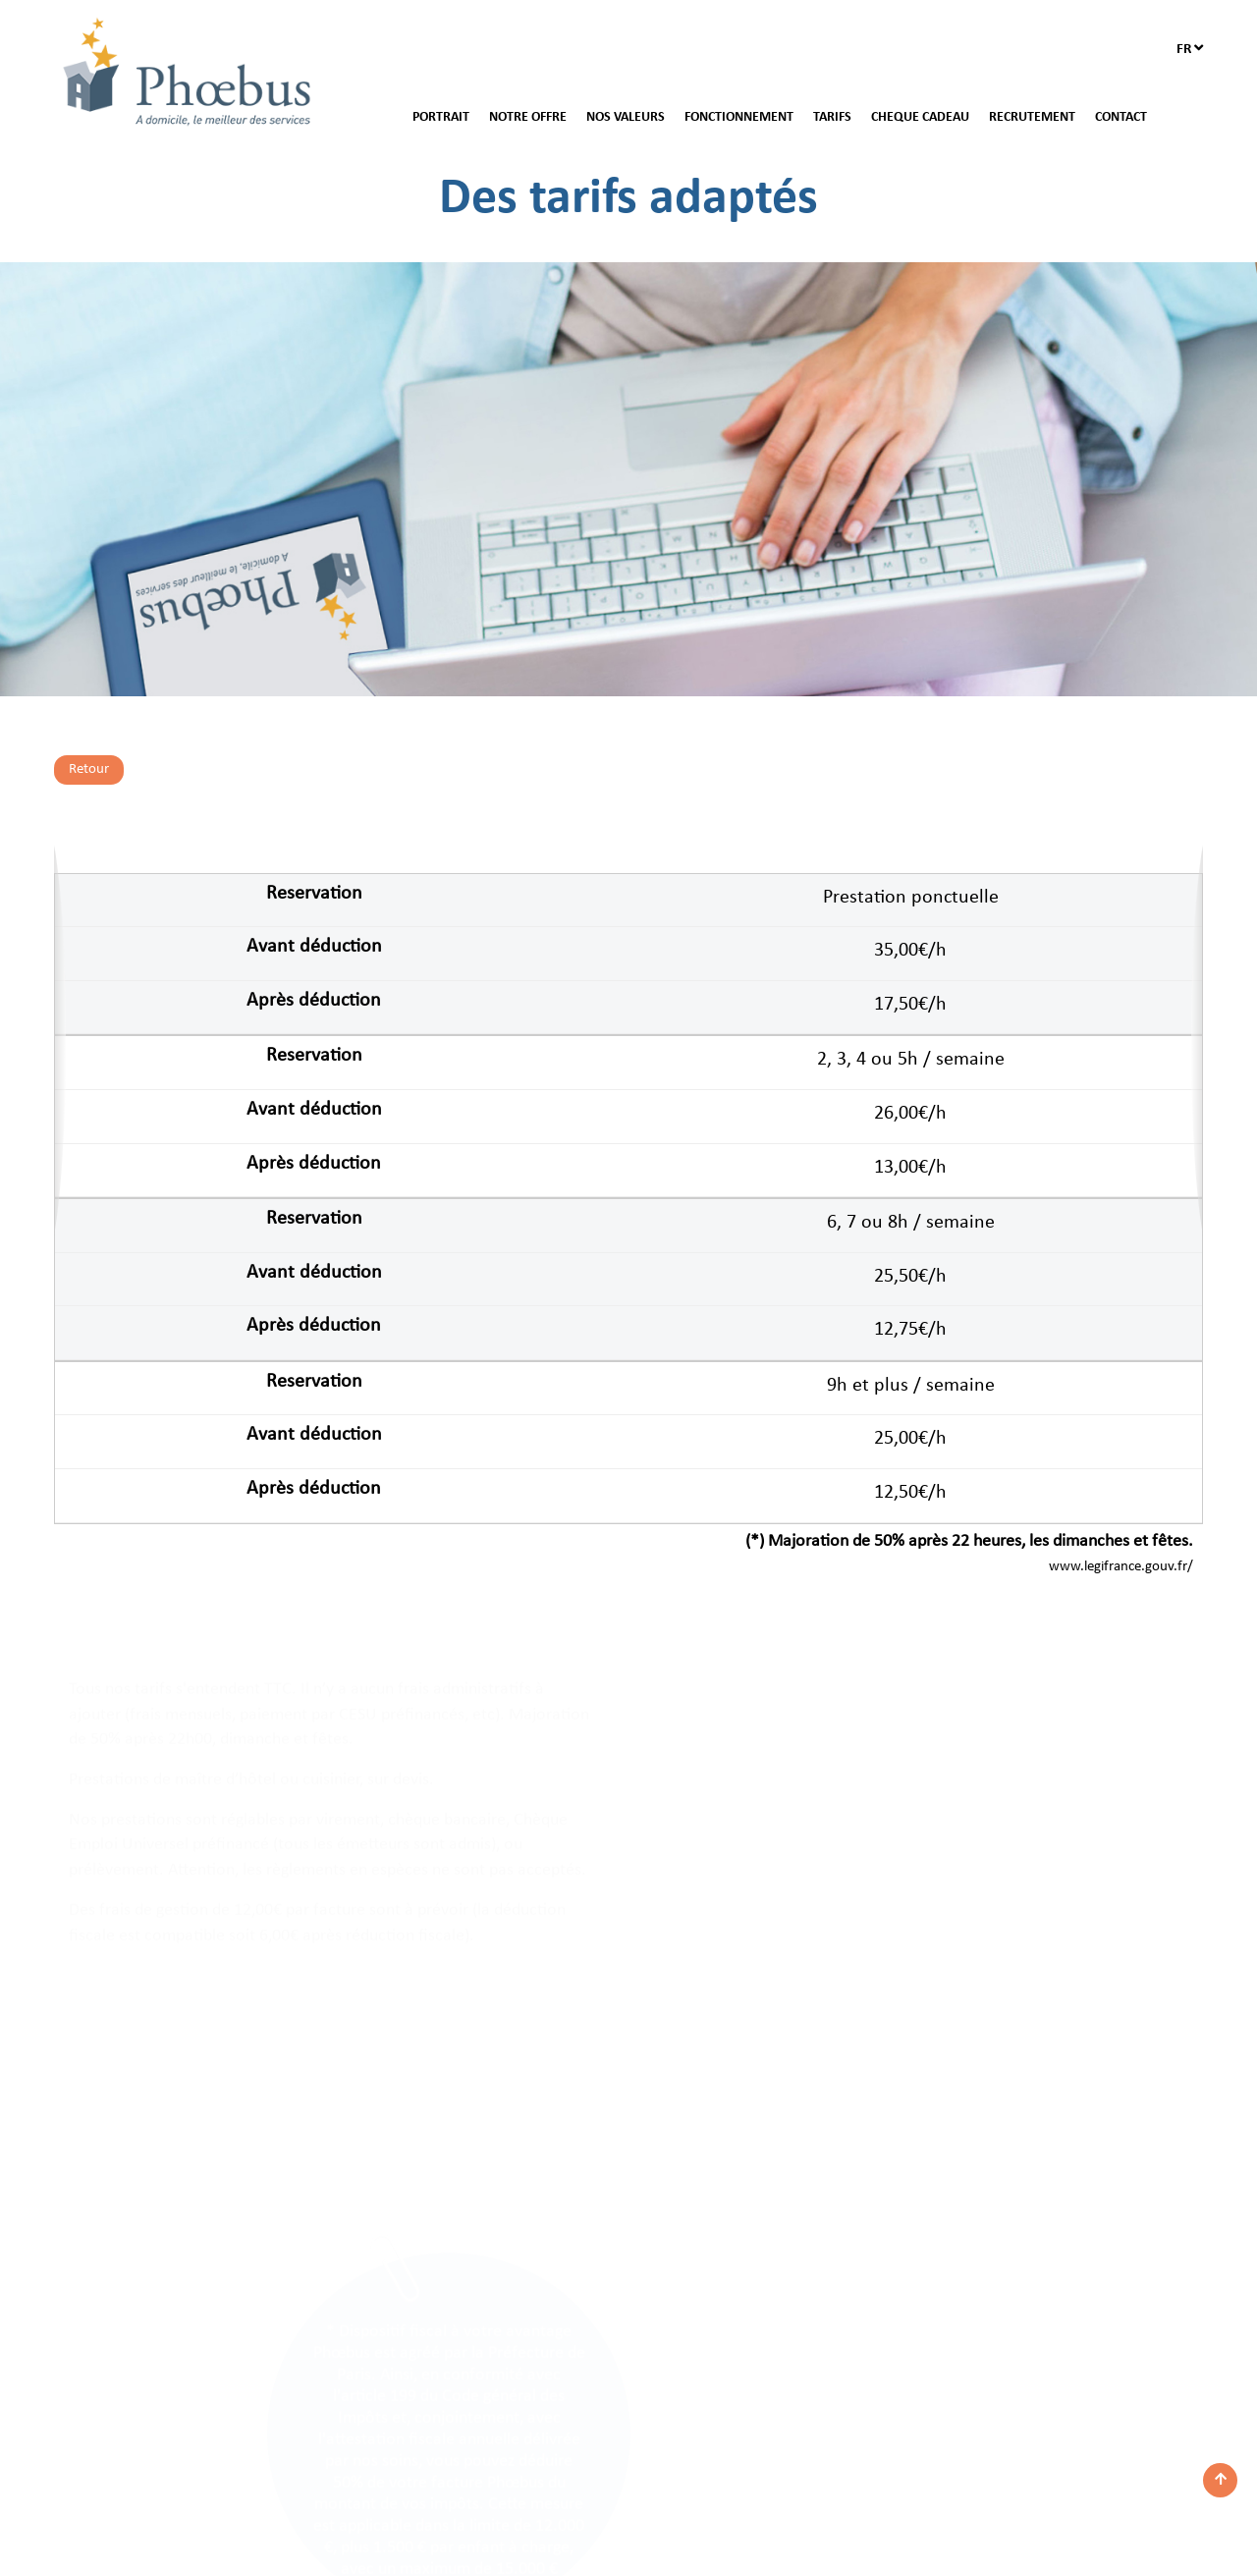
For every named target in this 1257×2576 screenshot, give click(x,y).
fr (1189, 48)
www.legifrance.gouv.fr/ (1121, 1567)
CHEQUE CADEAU (920, 117)
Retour (89, 769)
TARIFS (832, 117)
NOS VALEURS (625, 117)
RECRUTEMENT (1032, 117)
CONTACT (1121, 117)
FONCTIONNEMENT (738, 117)
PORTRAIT (440, 117)
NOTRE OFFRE (528, 117)
